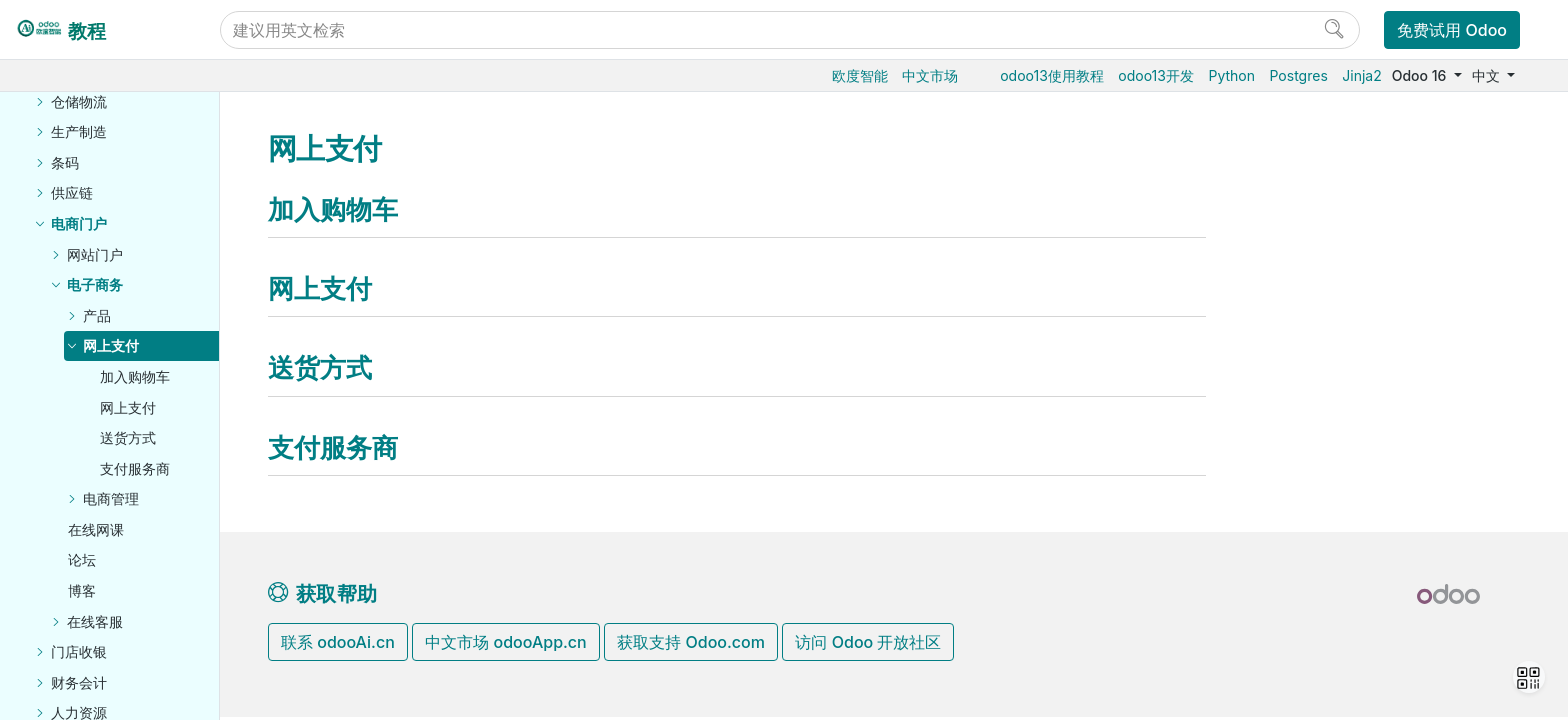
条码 (65, 162)
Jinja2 (1361, 75)
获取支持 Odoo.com (691, 642)
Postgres (1299, 75)
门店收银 (79, 651)
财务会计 (79, 682)
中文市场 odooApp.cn (505, 642)
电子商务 (95, 284)
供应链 (72, 192)
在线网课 (96, 529)
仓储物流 (79, 101)
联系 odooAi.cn (338, 642)
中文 (1488, 75)
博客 (82, 590)
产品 (97, 315)
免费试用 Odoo (1452, 30)
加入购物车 (135, 376)
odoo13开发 (1156, 75)
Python (1231, 75)
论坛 (82, 559)
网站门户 (95, 254)
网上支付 (111, 345)
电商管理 (111, 498)
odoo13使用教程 (1052, 75)
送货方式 (128, 437)
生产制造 (79, 131)
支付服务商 (135, 468)
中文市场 (930, 75)
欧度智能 (860, 75)
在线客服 (95, 621)
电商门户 (79, 223)
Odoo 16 (1421, 75)
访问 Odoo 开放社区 (868, 642)
